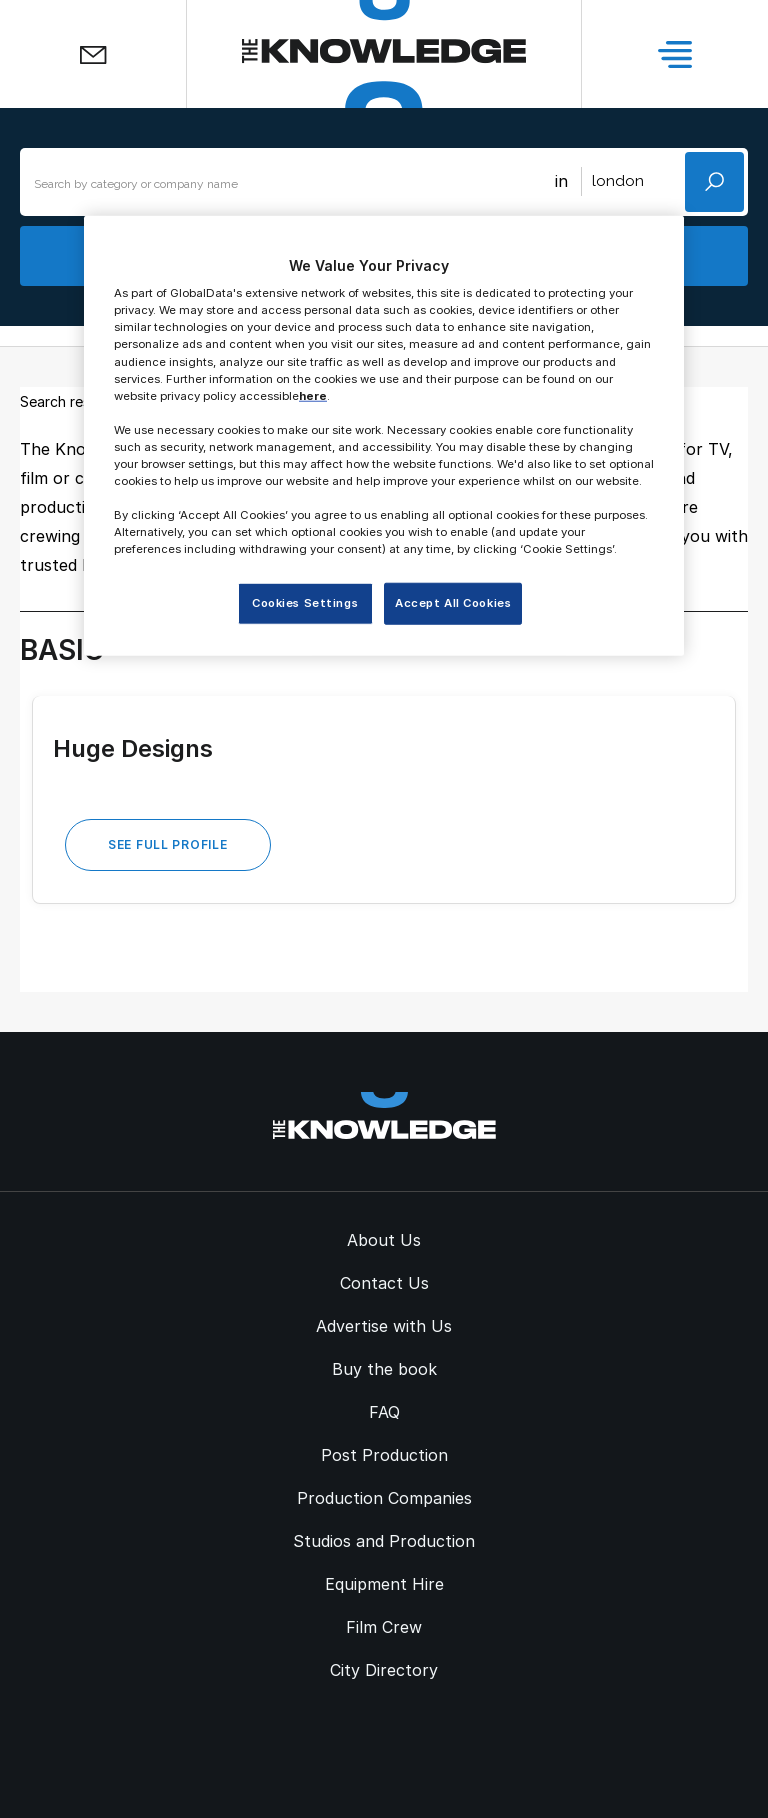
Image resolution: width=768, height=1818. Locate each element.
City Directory (384, 1670)
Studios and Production (384, 1541)
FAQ (384, 1412)
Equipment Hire (384, 1584)
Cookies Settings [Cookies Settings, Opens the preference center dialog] (305, 603)
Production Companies (384, 1498)
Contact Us (384, 1283)
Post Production (384, 1455)
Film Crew (384, 1627)
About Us (384, 1240)
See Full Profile (168, 844)
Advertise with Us (384, 1326)
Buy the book (384, 1369)
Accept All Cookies (453, 603)
